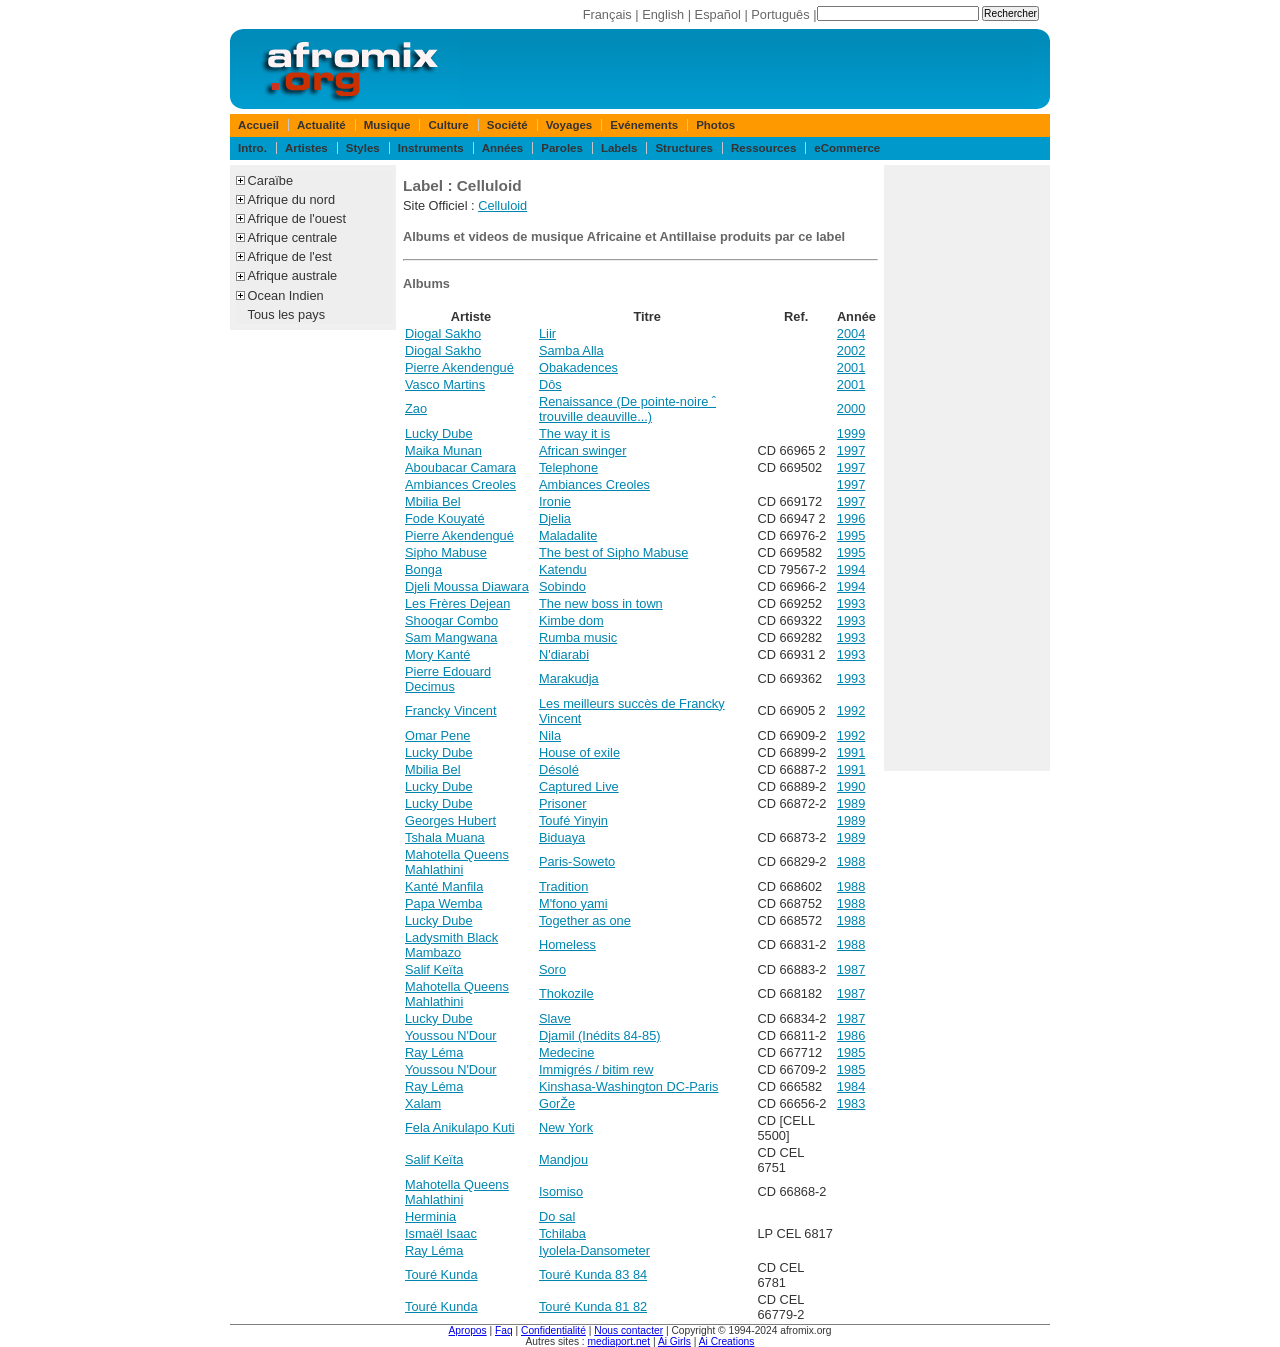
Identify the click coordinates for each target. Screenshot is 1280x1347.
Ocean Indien (286, 295)
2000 (851, 408)
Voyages (569, 125)
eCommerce (847, 148)
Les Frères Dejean (457, 603)
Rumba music (578, 637)
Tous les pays (287, 314)
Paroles (562, 148)
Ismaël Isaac (441, 1233)
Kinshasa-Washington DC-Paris (628, 1086)
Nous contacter (628, 1330)
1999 (851, 433)
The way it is (574, 433)
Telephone (568, 467)
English (663, 14)
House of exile (579, 752)
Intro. (252, 148)
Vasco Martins (445, 384)
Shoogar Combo (451, 620)
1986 (851, 1035)
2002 (851, 350)
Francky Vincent (451, 710)
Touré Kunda (441, 1274)
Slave (555, 1018)
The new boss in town (601, 603)
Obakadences (578, 367)
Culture (448, 125)
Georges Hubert (450, 820)
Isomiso (561, 1191)
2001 (851, 367)
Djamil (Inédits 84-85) (600, 1035)
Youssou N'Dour (451, 1035)
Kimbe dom (571, 620)
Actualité (321, 125)
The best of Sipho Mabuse (613, 552)
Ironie (555, 501)
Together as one (585, 920)
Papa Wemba (443, 903)
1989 (851, 803)
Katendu (563, 569)
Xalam (423, 1103)
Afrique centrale (293, 237)
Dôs (550, 384)
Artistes (306, 148)
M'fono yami (573, 903)
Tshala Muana (445, 837)
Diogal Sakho (443, 333)
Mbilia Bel (432, 501)
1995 (851, 535)
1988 (851, 861)
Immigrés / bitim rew (596, 1069)
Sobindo (562, 586)
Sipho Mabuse (446, 552)
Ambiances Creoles (460, 484)
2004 (851, 333)
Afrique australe (293, 275)
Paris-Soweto (577, 861)
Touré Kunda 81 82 (593, 1306)
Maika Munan (443, 450)
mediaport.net (619, 1341)
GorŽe (557, 1103)
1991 (851, 752)
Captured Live (579, 786)
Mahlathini (434, 869)
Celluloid (502, 205)
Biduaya (562, 837)
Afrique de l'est (290, 256)
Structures (684, 148)
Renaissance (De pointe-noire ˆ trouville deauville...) (627, 409)
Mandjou (563, 1159)
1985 (851, 1052)
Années (503, 148)
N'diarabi (564, 654)
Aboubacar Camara (460, 467)
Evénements (644, 125)
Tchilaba (562, 1233)
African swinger (582, 450)
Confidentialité (553, 1330)
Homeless (567, 944)
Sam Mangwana (451, 637)
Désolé (559, 769)
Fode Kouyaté (445, 518)
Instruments (431, 148)
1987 (851, 969)
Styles (363, 148)
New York (566, 1127)
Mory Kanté (437, 654)
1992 (851, 710)
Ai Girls (674, 1341)
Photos (715, 125)
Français (607, 14)
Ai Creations (727, 1341)
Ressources (763, 148)
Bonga (423, 569)
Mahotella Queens (457, 854)
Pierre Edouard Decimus (448, 679)
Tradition (563, 886)
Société (507, 125)
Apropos (468, 1330)
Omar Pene (437, 735)
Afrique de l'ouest (297, 218)
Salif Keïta (434, 969)
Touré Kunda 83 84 (593, 1274)
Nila (550, 735)
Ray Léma (434, 1052)
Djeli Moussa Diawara (467, 586)
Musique (387, 125)
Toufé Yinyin (573, 820)
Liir (547, 333)
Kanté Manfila (444, 886)
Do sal (557, 1216)
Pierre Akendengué (459, 367)
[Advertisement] (967, 468)
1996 (851, 518)
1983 (851, 1103)
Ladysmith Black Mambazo (451, 945)
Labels (619, 148)
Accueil (258, 125)
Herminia (430, 1216)
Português (780, 14)
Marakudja (569, 678)
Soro (552, 969)
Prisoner (563, 803)
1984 (851, 1086)
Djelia (555, 518)
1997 (851, 450)
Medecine (567, 1052)
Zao (416, 408)
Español (718, 14)
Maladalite (568, 535)
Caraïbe (271, 180)
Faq (504, 1330)
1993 (851, 603)
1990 (851, 786)
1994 (851, 569)
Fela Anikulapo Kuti (460, 1127)
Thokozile (566, 993)
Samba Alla (571, 350)
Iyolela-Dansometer (594, 1250)
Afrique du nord (292, 199)
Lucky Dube (439, 433)
